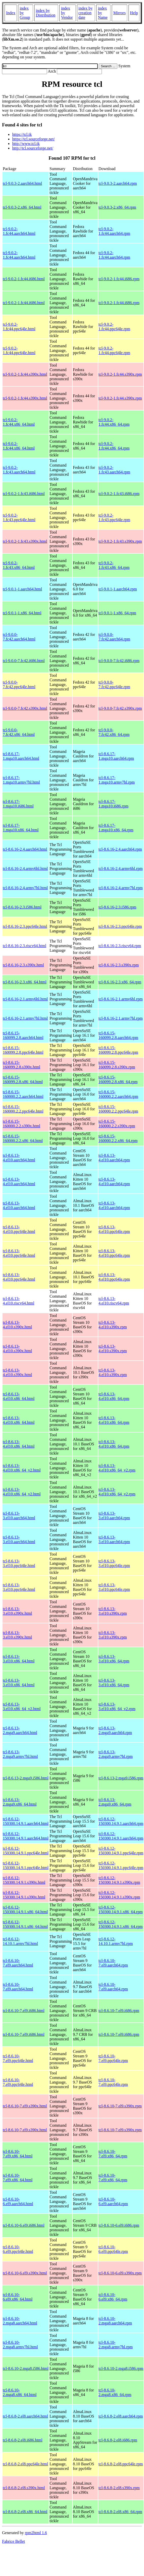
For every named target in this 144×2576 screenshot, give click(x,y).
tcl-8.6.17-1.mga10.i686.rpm (114, 803)
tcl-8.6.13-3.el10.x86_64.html (19, 1658)
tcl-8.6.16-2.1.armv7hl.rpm (121, 1018)
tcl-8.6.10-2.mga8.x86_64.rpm (115, 2392)
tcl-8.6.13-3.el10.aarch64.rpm (114, 1515)
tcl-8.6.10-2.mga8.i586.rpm (121, 2368)
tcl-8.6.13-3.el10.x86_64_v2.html (22, 1706)
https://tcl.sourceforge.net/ (33, 139)
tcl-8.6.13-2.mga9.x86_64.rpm (115, 1801)
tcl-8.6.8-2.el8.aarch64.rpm (121, 2416)
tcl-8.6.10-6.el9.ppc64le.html (18, 2249)
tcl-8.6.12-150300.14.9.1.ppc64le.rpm (121, 1850)
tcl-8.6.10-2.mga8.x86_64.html (20, 2392)
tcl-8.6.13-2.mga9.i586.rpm (121, 1778)
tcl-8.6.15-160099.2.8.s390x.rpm (117, 1064)
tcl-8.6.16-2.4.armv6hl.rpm (121, 868)
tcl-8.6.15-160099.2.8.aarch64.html (23, 1035)
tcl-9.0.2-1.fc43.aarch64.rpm (114, 469)
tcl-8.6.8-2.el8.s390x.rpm (119, 2488)
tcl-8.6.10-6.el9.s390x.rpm (120, 2273)
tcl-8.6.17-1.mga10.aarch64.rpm (116, 756)
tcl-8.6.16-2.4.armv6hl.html (25, 868)
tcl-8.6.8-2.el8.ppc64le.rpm (121, 2464)
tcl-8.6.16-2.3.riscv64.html (24, 946)
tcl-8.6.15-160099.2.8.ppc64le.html (23, 1050)
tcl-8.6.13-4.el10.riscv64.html (18, 1300)
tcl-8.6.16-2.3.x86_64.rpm (120, 982)
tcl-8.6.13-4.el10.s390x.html (17, 1324)
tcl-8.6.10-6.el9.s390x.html (25, 2273)
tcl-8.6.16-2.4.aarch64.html (25, 849)
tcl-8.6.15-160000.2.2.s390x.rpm (117, 1123)
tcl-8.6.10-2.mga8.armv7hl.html (20, 2344)
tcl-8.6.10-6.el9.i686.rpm (119, 2225)
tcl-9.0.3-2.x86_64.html (22, 207)
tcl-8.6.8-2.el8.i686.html (22, 2440)
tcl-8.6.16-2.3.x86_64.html (24, 982)
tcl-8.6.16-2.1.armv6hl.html (25, 999)
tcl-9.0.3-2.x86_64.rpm (117, 207)
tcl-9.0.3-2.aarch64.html (22, 183)
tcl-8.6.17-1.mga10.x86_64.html (21, 827)
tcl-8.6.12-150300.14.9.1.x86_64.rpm (121, 1909)
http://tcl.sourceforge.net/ (32, 148)
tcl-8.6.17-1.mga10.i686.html (18, 803)
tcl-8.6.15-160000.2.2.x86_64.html (23, 1138)
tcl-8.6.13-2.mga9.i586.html (26, 1778)
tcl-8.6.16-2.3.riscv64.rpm (120, 946)
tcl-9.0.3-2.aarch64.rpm (118, 183)
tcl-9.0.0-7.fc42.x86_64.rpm (114, 732)
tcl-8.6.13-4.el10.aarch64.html (19, 1157)
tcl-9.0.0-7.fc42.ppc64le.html (19, 684)
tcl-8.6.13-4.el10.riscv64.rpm (114, 1300)
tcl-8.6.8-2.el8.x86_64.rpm (120, 2511)
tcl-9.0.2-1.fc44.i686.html (24, 279)
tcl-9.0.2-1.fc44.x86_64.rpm (114, 422)
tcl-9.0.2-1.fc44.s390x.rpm (120, 374)
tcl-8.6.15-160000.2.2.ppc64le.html (23, 1108)
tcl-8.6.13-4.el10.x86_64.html (19, 1396)
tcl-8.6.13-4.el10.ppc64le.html (19, 1229)
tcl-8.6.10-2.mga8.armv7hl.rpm (116, 2344)
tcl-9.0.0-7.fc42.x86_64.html (19, 732)
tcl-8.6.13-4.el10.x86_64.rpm (114, 1396)
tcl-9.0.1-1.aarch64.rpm (118, 589)
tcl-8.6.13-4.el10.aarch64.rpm (114, 1157)
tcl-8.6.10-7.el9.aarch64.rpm (113, 1962)
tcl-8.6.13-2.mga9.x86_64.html (20, 1801)
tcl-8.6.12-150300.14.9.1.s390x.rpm (119, 1880)
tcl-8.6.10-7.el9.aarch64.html (18, 1962)
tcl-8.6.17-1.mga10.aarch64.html (21, 756)
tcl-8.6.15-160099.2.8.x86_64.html (23, 1079)
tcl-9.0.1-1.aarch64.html (22, 589)
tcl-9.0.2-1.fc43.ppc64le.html (19, 517)
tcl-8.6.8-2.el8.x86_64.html (25, 2511)
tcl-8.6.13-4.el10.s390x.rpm (113, 1324)
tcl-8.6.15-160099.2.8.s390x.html (21, 1064)
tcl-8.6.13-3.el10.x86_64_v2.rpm (117, 1706)
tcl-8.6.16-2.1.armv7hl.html (25, 1018)
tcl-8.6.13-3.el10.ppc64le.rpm (114, 1563)
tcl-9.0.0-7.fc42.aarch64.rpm (114, 636)
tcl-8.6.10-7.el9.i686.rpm (119, 2010)
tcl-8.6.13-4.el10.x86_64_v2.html (22, 1467)
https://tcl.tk (22, 134)
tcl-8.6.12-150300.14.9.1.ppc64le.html (26, 1850)
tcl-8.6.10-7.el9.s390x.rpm (120, 2106)
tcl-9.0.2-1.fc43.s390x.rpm (120, 541)
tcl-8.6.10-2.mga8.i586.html (26, 2368)
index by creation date (85, 13)
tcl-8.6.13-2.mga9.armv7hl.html (20, 1754)
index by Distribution (45, 12)
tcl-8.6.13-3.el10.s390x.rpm (113, 1611)
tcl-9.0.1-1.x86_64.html (22, 613)
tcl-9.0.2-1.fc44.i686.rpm (119, 279)
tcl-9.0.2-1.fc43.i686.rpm (119, 493)
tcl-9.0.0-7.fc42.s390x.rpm (120, 708)
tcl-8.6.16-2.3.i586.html (22, 907)
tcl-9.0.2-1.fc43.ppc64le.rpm (114, 517)
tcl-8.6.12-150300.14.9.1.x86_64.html (25, 1909)
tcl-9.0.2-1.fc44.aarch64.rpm (114, 231)
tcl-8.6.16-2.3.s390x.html (23, 965)
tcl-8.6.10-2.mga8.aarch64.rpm (115, 2320)
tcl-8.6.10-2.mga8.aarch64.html (20, 2320)
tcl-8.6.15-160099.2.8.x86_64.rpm (118, 1079)
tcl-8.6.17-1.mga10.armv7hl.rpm (117, 779)
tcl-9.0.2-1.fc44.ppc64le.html (19, 326)
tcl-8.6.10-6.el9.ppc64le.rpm (113, 2249)
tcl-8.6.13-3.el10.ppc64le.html (19, 1563)
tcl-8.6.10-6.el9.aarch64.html (18, 2201)
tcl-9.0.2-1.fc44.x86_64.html (19, 422)
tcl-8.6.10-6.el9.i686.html (23, 2225)
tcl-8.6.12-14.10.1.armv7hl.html (20, 1941)
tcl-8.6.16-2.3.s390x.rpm (119, 965)
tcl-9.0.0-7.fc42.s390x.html (25, 708)
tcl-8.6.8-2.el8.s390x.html (24, 2488)
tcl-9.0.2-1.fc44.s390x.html (25, 374)
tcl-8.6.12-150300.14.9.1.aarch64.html (26, 1821)
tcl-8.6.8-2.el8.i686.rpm (118, 2440)
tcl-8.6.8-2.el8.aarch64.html (25, 2416)
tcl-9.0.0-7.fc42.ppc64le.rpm (114, 684)
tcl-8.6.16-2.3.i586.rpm (117, 907)
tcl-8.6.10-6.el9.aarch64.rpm (113, 2201)
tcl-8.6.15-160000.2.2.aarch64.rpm (118, 1094)
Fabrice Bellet (13, 2541)
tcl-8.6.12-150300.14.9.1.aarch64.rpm (121, 1821)
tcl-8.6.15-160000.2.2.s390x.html (21, 1123)
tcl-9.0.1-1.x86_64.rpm (117, 613)
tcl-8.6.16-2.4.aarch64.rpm (120, 849)
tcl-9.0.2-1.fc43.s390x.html (25, 541)
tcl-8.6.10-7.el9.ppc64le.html (18, 2058)
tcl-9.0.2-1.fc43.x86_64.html (19, 565)
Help (134, 13)
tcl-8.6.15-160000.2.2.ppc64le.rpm (118, 1108)
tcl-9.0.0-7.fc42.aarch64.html (19, 636)
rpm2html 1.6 (36, 2533)
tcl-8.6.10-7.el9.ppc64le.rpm (113, 2058)
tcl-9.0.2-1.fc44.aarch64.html (19, 231)
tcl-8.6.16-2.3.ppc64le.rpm (120, 926)
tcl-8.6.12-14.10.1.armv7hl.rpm (116, 1941)
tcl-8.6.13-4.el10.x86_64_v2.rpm (117, 1467)
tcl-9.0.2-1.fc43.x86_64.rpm (114, 565)
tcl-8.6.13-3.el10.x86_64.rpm (114, 1658)
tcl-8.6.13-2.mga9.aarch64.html (20, 1730)
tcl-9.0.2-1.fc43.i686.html (24, 493)
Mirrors (119, 13)
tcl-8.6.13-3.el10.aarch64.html (19, 1515)
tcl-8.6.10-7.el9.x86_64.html (18, 2153)
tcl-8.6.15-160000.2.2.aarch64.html (23, 1094)
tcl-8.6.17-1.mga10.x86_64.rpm (116, 827)
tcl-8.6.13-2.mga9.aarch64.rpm (115, 1730)
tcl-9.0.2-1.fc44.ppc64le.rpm (114, 326)
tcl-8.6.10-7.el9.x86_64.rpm (113, 2153)
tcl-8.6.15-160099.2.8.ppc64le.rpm (118, 1050)
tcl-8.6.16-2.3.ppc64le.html (25, 926)
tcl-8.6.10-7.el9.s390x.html (25, 2106)
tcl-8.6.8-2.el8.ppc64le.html (25, 2464)
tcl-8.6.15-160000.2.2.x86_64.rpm (118, 1138)
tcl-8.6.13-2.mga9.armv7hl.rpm (116, 1754)
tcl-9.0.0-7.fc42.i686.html (24, 660)
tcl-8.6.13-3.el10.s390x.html (17, 1611)
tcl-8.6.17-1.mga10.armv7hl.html (21, 779)
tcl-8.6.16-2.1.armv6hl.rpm (121, 999)
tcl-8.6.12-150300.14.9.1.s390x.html (24, 1880)
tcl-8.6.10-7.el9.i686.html (23, 2010)
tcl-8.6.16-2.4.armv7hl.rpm (121, 888)
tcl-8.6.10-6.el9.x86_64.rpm (113, 2296)
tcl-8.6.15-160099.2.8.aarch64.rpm (118, 1035)
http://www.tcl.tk (26, 143)
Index (10, 13)
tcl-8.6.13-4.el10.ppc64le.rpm (114, 1229)
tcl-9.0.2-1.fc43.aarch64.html (19, 469)
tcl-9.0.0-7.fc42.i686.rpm (119, 660)
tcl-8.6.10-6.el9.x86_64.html (18, 2296)
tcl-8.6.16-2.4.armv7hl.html (25, 888)
